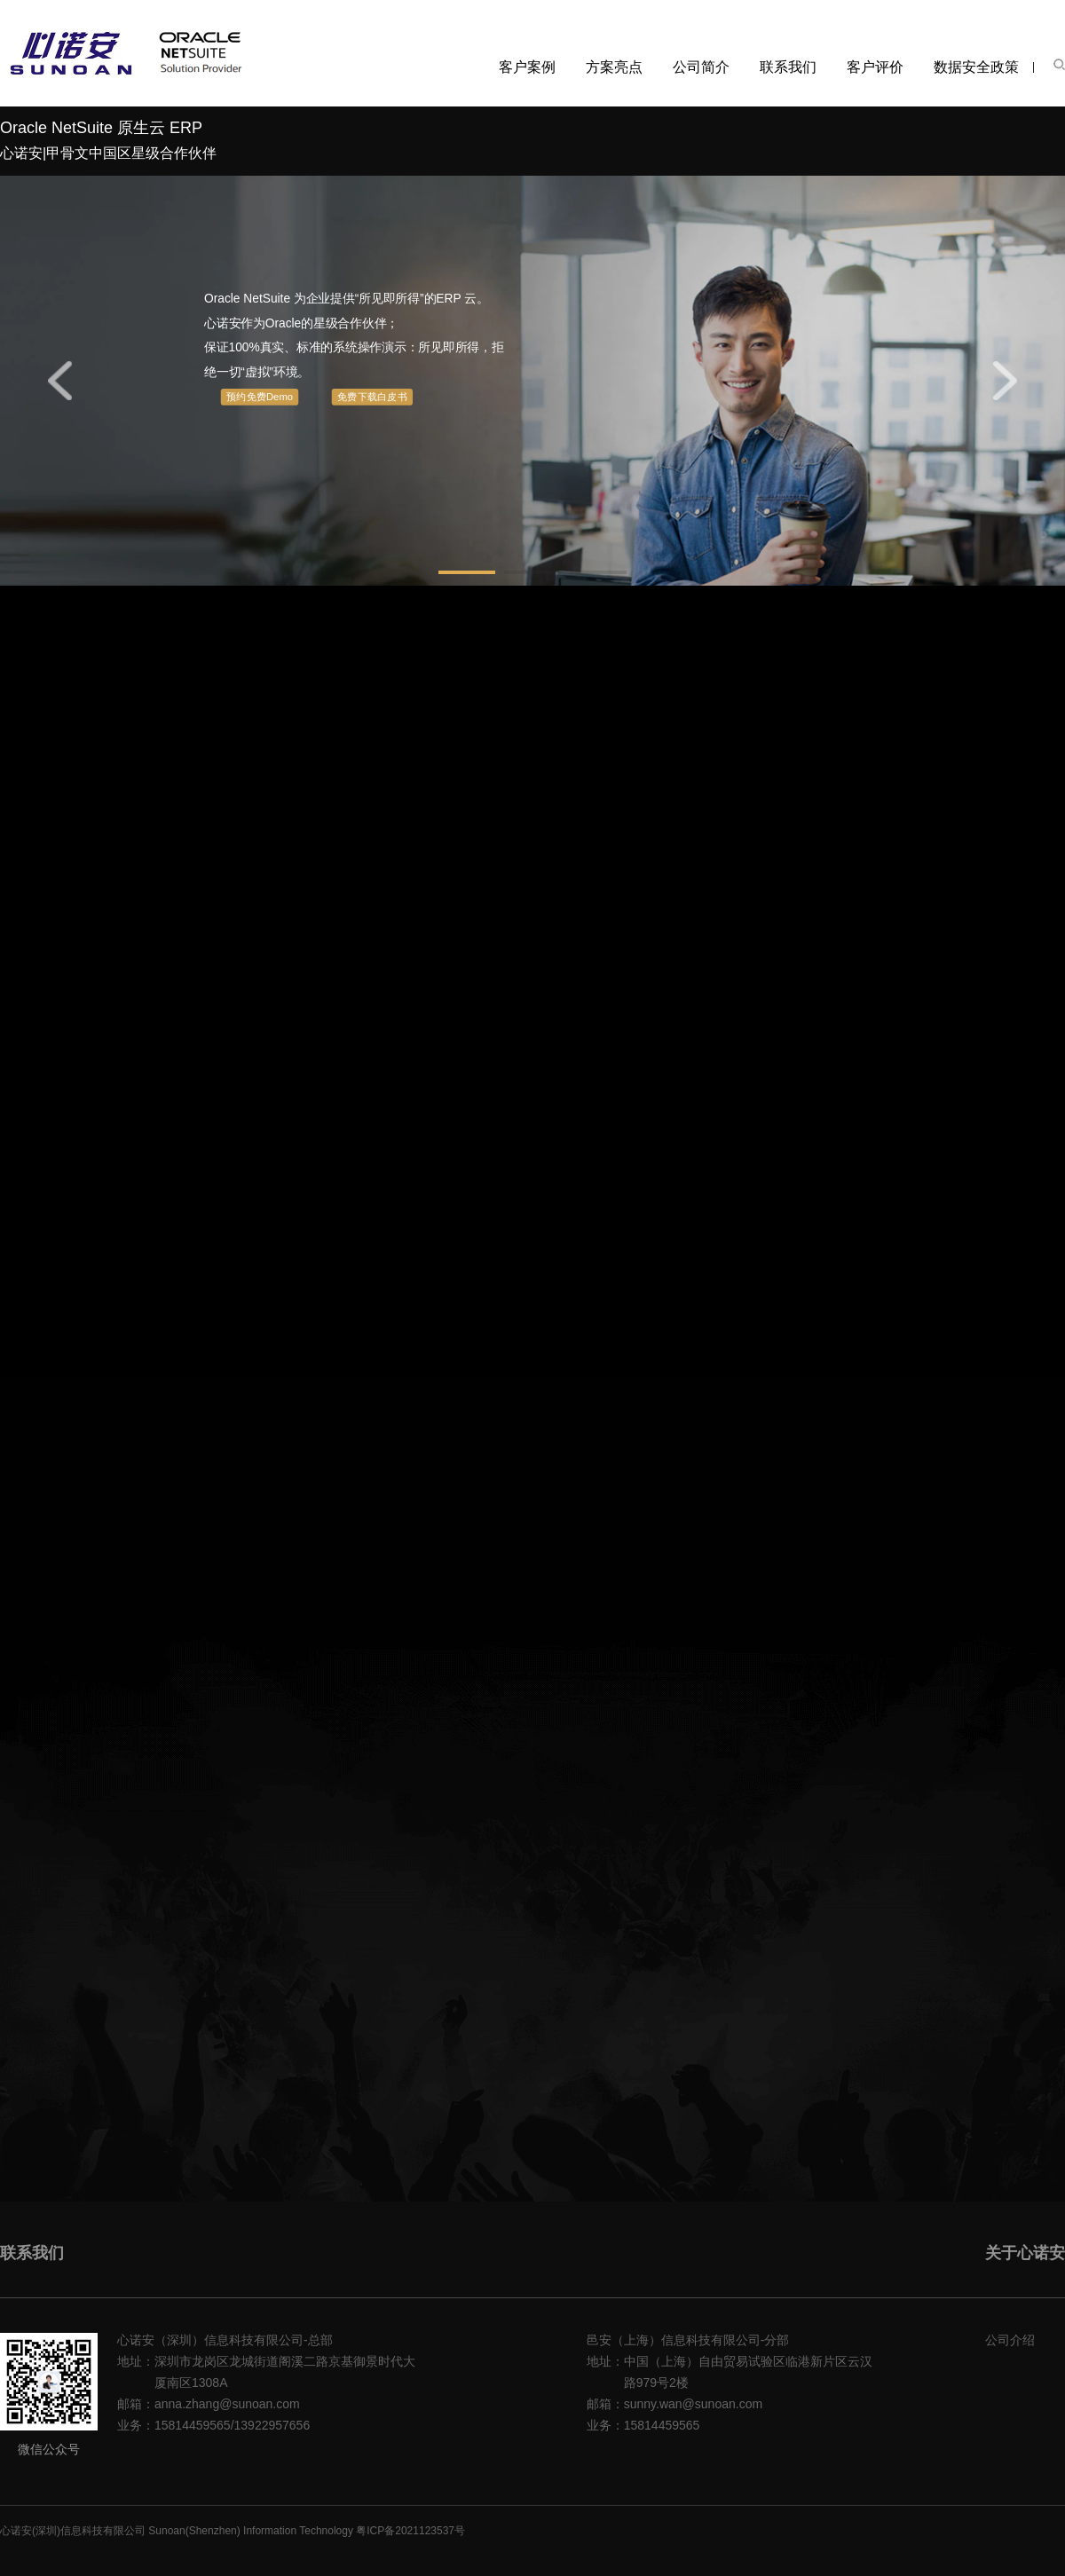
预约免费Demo (259, 397)
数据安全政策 (976, 67)
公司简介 (701, 67)
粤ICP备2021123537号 (410, 2531)
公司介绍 (1010, 2340)
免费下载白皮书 (372, 397)
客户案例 (527, 67)
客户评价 (875, 67)
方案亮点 (614, 67)
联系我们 (788, 67)
